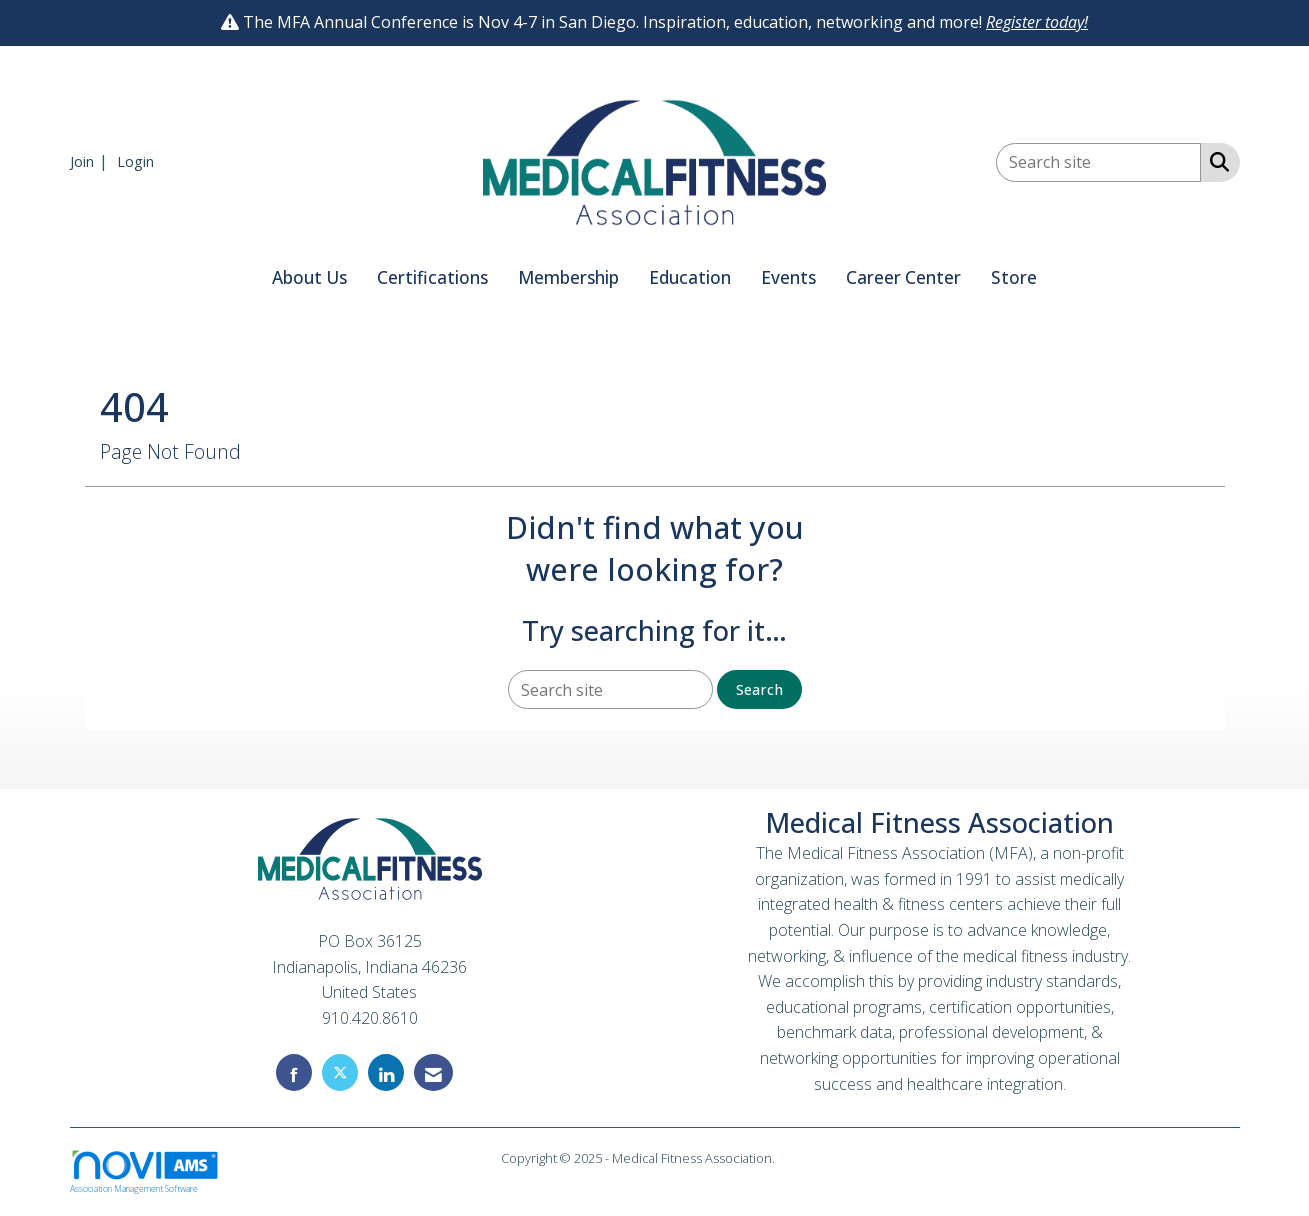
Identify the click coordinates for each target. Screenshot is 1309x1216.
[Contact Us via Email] (433, 1072)
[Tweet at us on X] (340, 1072)
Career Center (903, 277)
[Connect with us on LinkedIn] (386, 1072)
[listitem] (91, 161)
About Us (309, 277)
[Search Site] (1215, 161)
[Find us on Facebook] (294, 1072)
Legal (793, 1158)
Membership (568, 277)
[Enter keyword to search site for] (1098, 162)
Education (690, 277)
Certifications (432, 277)
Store (1014, 277)
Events (788, 277)
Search (759, 689)
